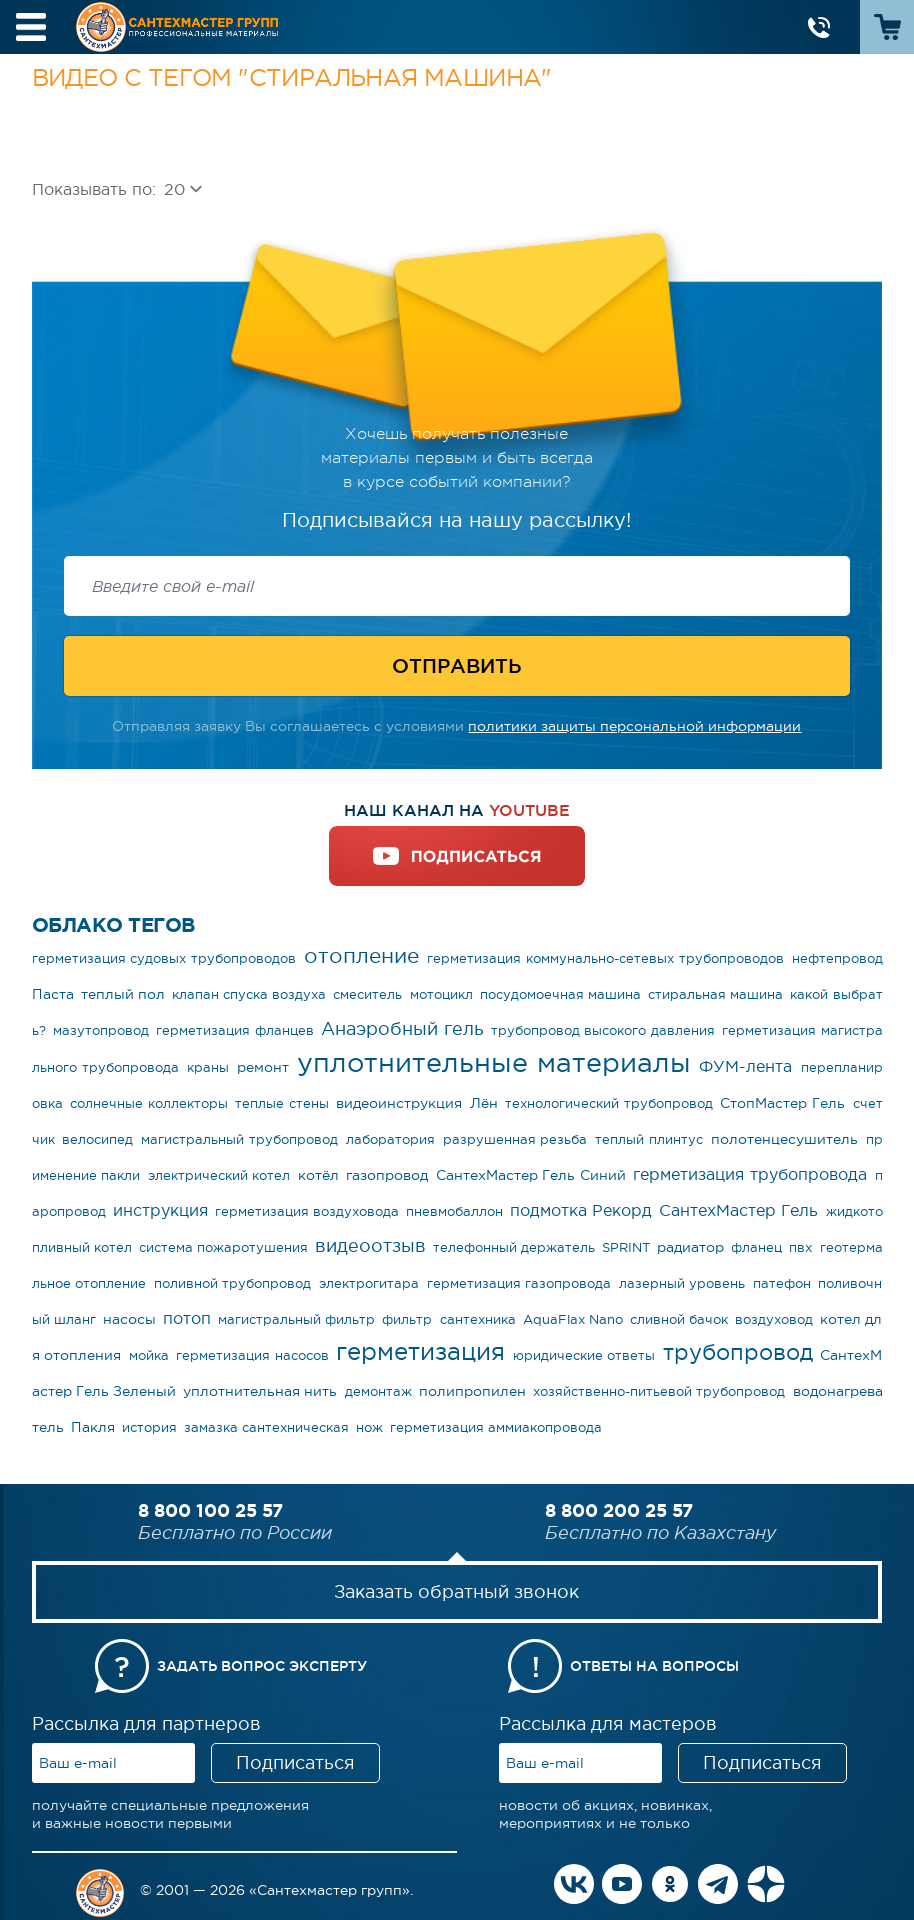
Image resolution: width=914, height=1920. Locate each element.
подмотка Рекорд (581, 1210)
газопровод (387, 1175)
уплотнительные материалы (494, 1062)
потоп (187, 1318)
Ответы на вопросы (654, 1666)
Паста (53, 994)
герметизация (420, 1351)
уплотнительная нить (260, 1391)
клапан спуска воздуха (249, 994)
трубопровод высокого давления (603, 1030)
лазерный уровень (682, 1283)
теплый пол (123, 994)
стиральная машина (715, 994)
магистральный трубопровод (239, 1139)
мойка (149, 1355)
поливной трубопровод (233, 1283)
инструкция (160, 1210)
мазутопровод (101, 1030)
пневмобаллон (454, 1211)
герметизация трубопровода (750, 1174)
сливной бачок (679, 1319)
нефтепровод (837, 958)
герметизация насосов (252, 1355)
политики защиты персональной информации (634, 726)
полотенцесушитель (784, 1139)
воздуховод (774, 1319)
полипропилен (472, 1391)
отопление (361, 955)
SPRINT (626, 1247)
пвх (800, 1247)
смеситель (367, 994)
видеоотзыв (370, 1246)
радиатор (690, 1247)
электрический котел (219, 1175)
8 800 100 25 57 (210, 1510)
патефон (782, 1283)
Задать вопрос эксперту (262, 1666)
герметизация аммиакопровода (496, 1427)
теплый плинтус (649, 1139)
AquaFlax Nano (573, 1319)
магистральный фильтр (296, 1319)
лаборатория (390, 1139)
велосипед (97, 1139)
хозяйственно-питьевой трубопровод (659, 1391)
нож (369, 1427)
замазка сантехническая (266, 1427)
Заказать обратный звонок (456, 1592)
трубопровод (738, 1352)
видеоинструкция (399, 1103)
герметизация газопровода (519, 1283)
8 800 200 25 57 (619, 1510)
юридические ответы (584, 1355)
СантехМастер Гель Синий (531, 1175)
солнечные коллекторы (149, 1103)
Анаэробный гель (402, 1029)
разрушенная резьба (515, 1139)
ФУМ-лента (745, 1066)
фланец (756, 1247)
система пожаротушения (223, 1247)
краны (208, 1067)
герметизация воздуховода (307, 1211)
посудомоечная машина (560, 994)
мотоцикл (441, 994)
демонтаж (378, 1391)
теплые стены (282, 1103)
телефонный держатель (514, 1247)
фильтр (407, 1319)
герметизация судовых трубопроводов (164, 958)
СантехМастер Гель (738, 1210)
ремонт (263, 1067)
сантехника (478, 1319)
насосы (129, 1319)
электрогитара (369, 1283)
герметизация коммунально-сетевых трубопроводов (605, 958)
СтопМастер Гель (782, 1103)
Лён (484, 1103)
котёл (318, 1175)
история (149, 1427)
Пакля (93, 1427)
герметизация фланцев (234, 1030)
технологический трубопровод (609, 1103)
